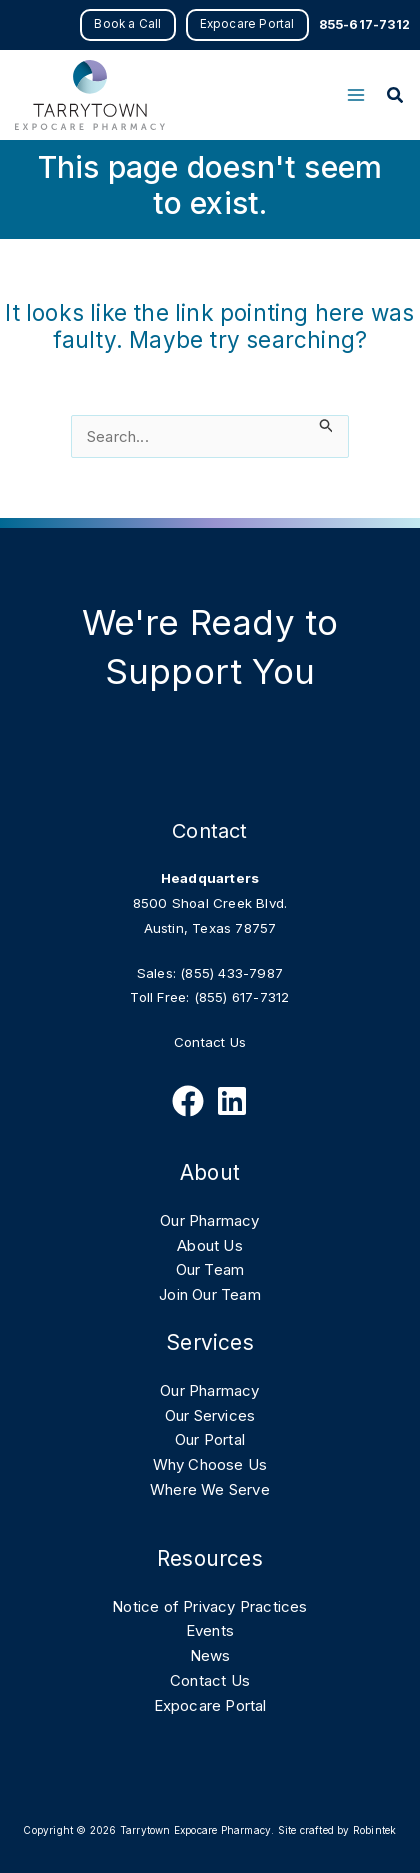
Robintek (375, 1830)
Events (210, 1630)
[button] (127, 25)
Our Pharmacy (209, 1220)
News (210, 1655)
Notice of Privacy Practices (209, 1606)
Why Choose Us (210, 1464)
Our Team (210, 1269)
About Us (210, 1245)
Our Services (210, 1415)
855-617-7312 (364, 24)
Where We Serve (210, 1489)
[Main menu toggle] (355, 95)
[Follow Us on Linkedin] (232, 1101)
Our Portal (210, 1439)
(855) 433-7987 (231, 973)
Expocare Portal (210, 1705)
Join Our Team (210, 1294)
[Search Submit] (327, 425)
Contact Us (210, 1042)
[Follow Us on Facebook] (188, 1101)
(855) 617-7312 (242, 997)
